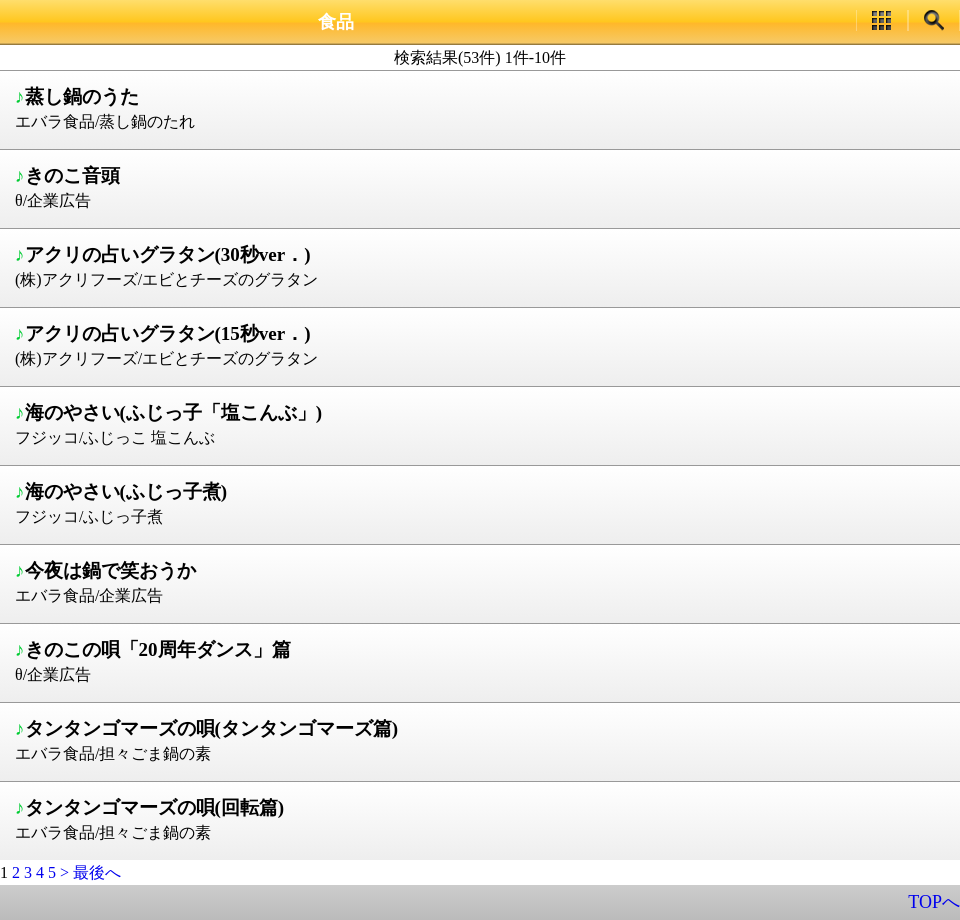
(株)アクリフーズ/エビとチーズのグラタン (482, 265)
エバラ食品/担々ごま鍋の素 (482, 739)
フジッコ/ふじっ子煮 (482, 502)
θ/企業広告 (482, 186)
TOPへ (934, 902)
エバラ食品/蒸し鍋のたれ (482, 107)
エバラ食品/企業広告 (482, 581)
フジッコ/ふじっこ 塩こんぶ (482, 423)
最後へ (97, 872)
